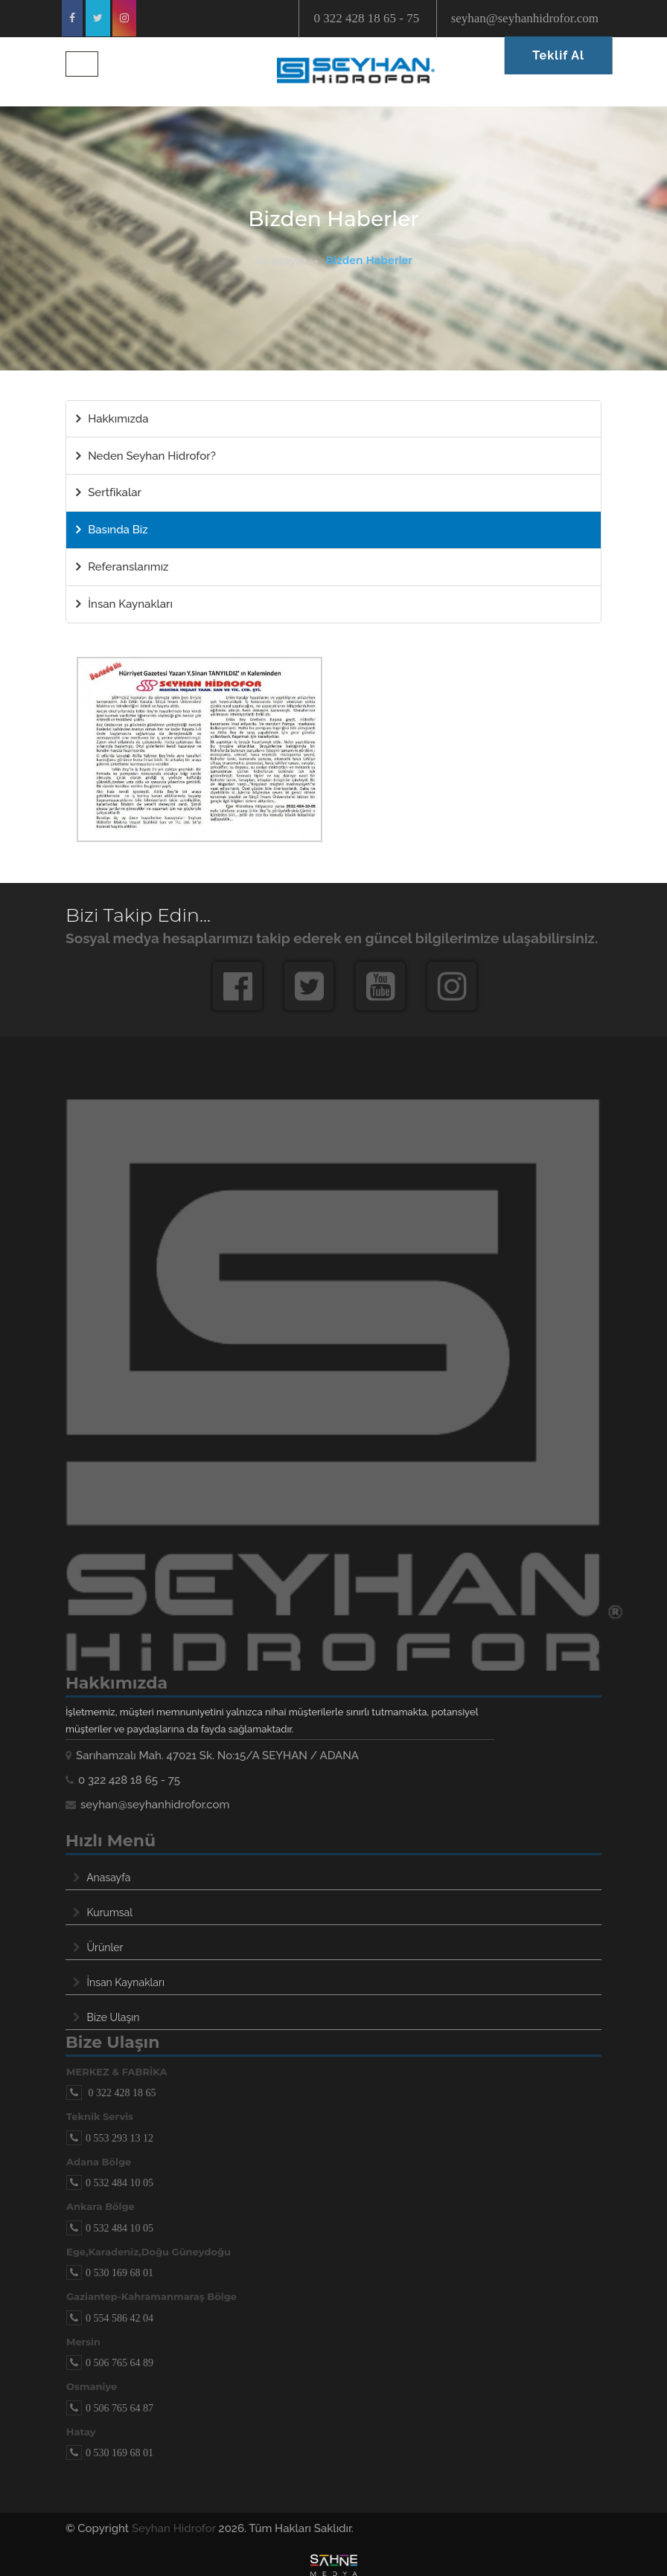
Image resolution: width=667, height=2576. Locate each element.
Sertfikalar (108, 492)
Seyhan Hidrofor (174, 2528)
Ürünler (105, 1947)
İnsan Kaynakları (124, 604)
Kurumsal (110, 1912)
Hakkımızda (112, 418)
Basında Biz (111, 529)
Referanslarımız (122, 567)
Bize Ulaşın (113, 2017)
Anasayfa (281, 261)
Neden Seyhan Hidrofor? (146, 456)
